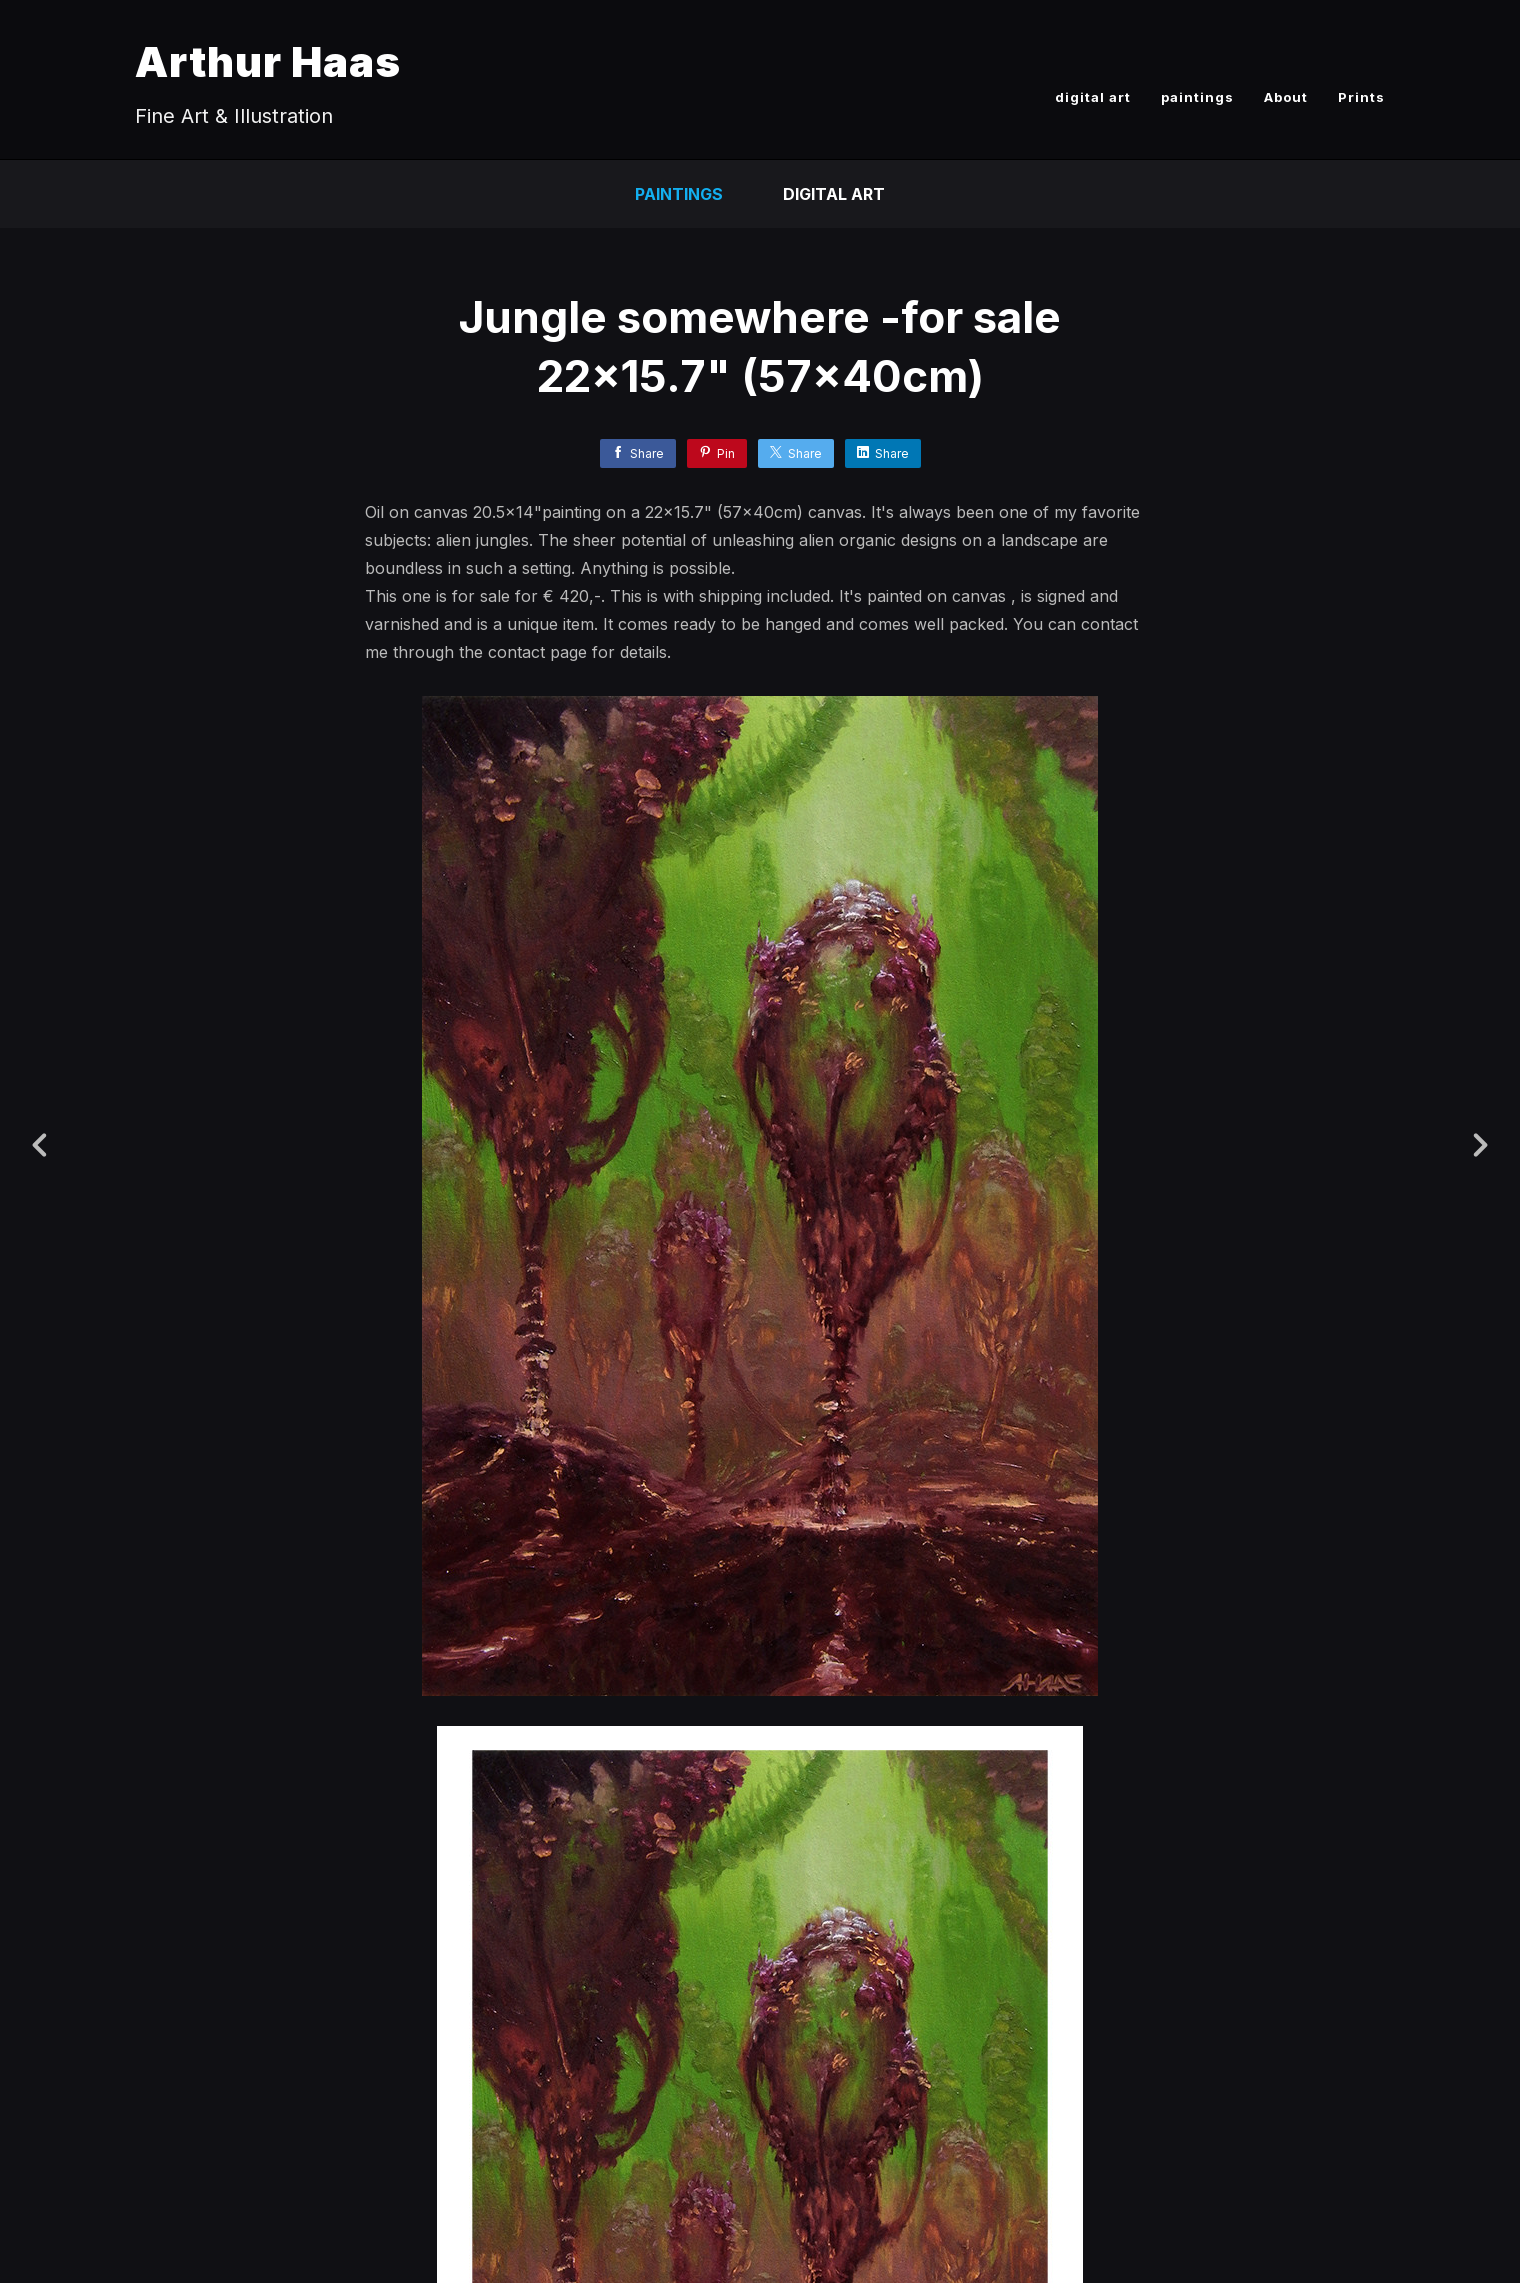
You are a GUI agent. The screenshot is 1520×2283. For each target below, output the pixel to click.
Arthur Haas (268, 61)
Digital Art (834, 194)
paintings (1197, 97)
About (1286, 97)
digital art (1093, 97)
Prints (1361, 97)
